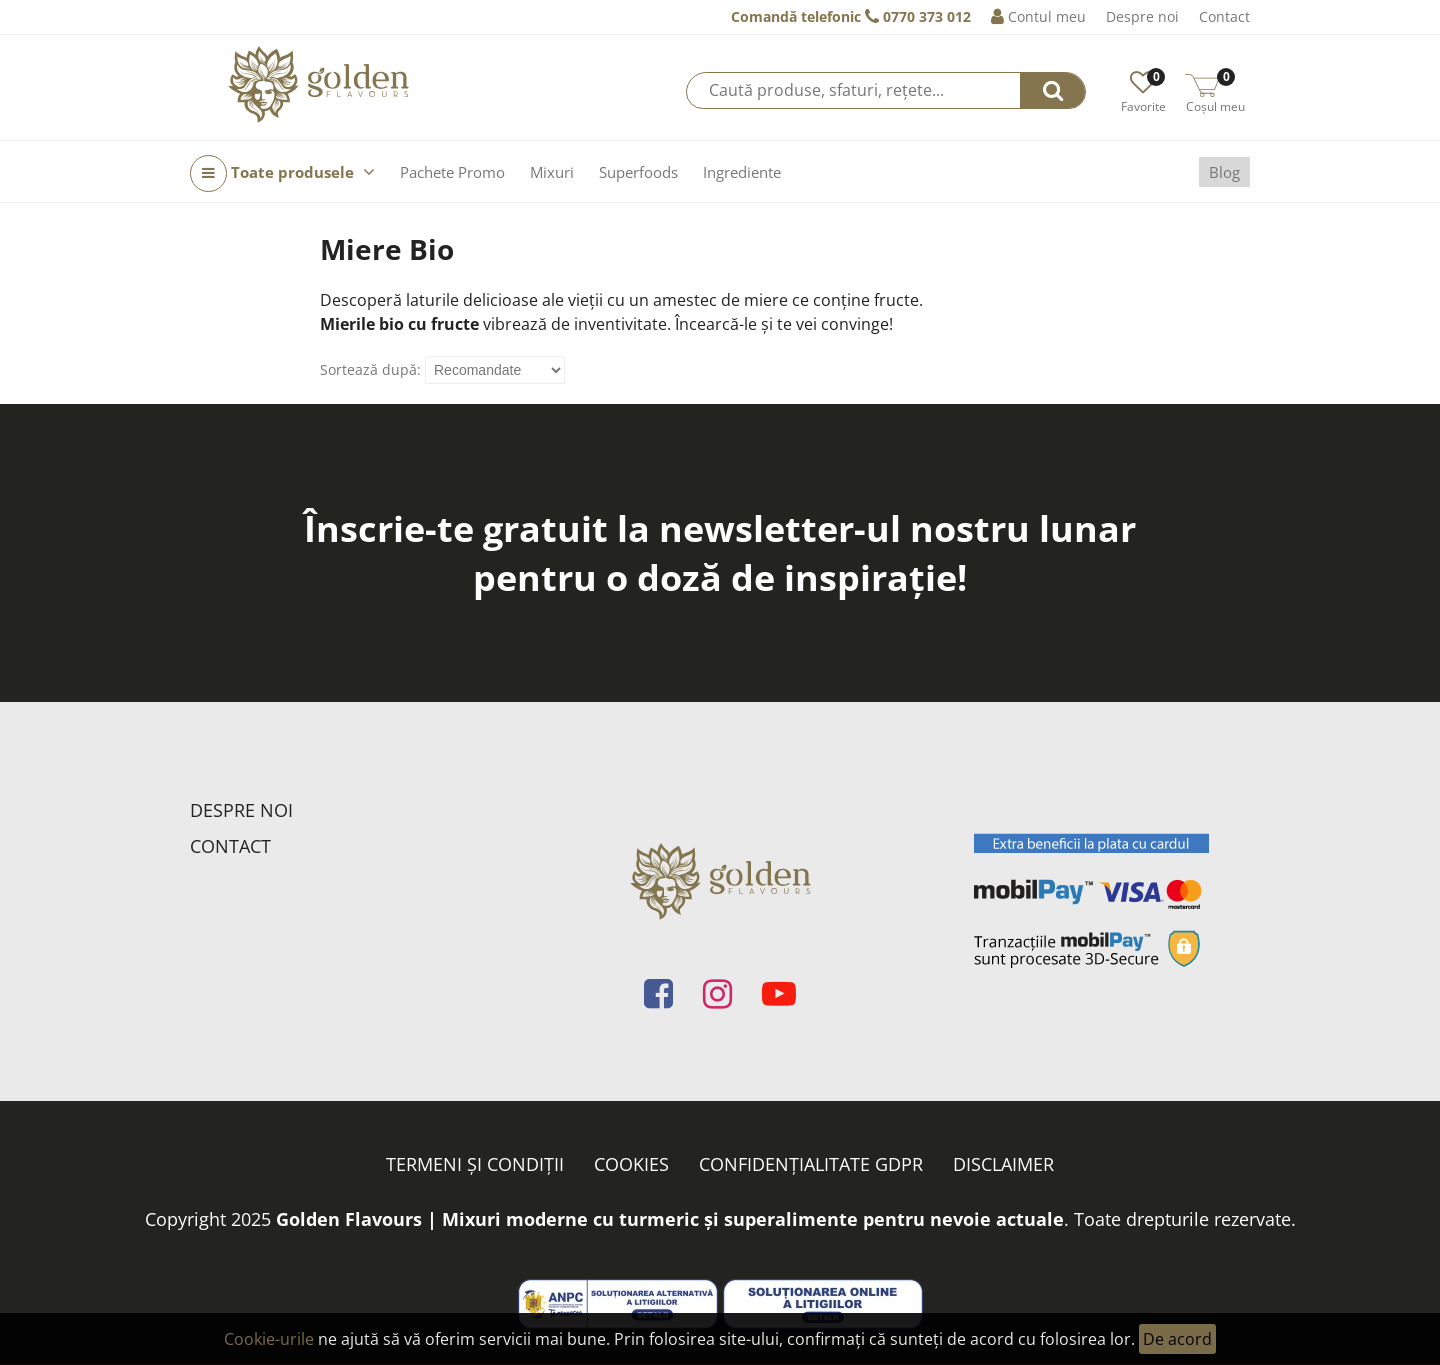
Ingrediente (742, 172)
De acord (1177, 1339)
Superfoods (638, 172)
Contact (1224, 16)
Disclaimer (1003, 1164)
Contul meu (1038, 16)
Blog (1224, 172)
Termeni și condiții (475, 1164)
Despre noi (1142, 16)
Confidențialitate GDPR (811, 1164)
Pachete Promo (452, 172)
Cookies (631, 1164)
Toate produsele (282, 173)
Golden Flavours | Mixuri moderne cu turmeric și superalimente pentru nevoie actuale (670, 1219)
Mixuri (552, 172)
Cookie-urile (269, 1339)
